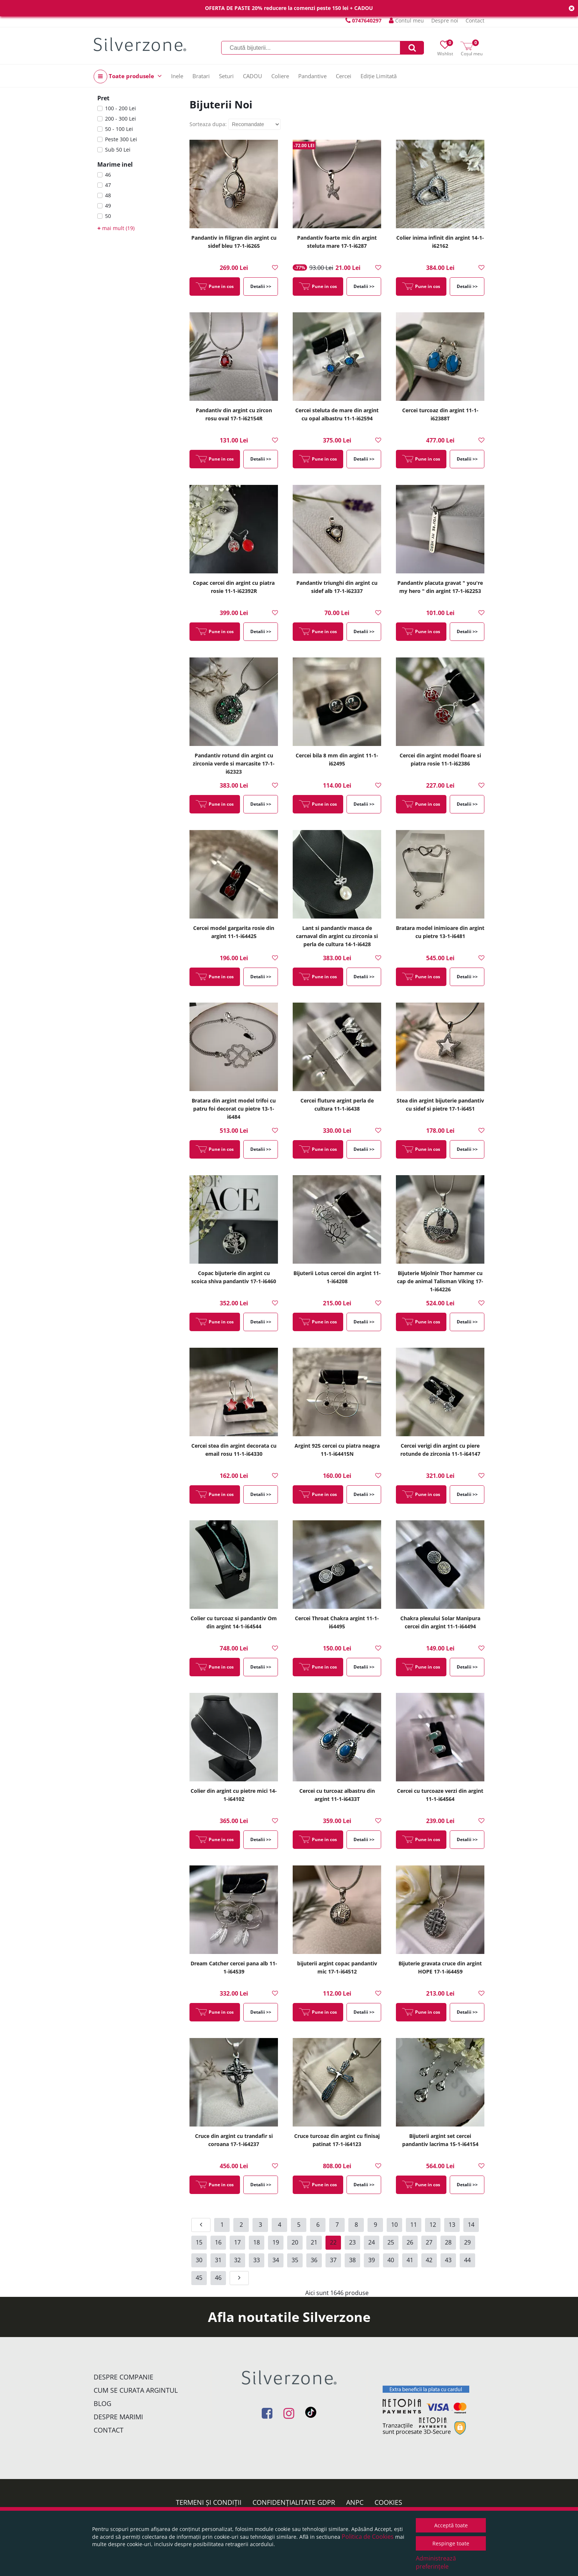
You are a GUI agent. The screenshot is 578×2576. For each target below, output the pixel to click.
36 (314, 2260)
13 (452, 2225)
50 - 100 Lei (119, 128)
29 (467, 2242)
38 (352, 2260)
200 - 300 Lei (120, 118)
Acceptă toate (451, 2525)
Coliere (280, 76)
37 (333, 2260)
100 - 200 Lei (120, 108)
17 (237, 2242)
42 (429, 2260)
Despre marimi (118, 2416)
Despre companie (123, 2376)
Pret (103, 98)
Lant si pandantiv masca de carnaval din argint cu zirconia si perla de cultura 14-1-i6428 (337, 936)
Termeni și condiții (208, 2502)
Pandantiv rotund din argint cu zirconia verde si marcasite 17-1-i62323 (234, 763)
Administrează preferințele (436, 2562)
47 (108, 184)
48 (108, 195)
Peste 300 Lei (121, 139)
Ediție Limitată (379, 76)
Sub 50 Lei (117, 149)
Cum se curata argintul (136, 2390)
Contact (475, 20)
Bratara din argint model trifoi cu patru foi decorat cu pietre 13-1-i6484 (234, 1108)
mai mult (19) (116, 228)
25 (390, 2242)
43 (448, 2260)
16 (218, 2242)
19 (275, 2242)
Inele (177, 76)
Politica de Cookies (368, 2536)
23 (352, 2242)
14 (471, 2225)
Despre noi (444, 20)
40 (390, 2260)
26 (410, 2242)
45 (199, 2278)
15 (199, 2242)
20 (295, 2242)
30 (199, 2260)
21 (314, 2242)
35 (295, 2260)
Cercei (343, 76)
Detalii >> (260, 286)
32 (237, 2260)
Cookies (388, 2502)
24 (371, 2242)
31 (218, 2260)
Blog (102, 2403)
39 (371, 2260)
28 (448, 2242)
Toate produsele (128, 76)
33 (256, 2260)
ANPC (354, 2502)
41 (410, 2260)
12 (432, 2225)
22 (333, 2242)
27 (429, 2242)
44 (467, 2260)
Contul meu (406, 20)
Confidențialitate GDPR (294, 2502)
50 (108, 215)
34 (275, 2260)
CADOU (252, 76)
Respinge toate (450, 2543)
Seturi (226, 76)
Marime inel (115, 164)
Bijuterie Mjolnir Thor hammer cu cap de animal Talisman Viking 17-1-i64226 (440, 1281)
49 (108, 205)
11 (413, 2225)
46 (108, 174)
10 (394, 2225)
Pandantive (312, 76)
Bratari (201, 76)
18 (256, 2242)
